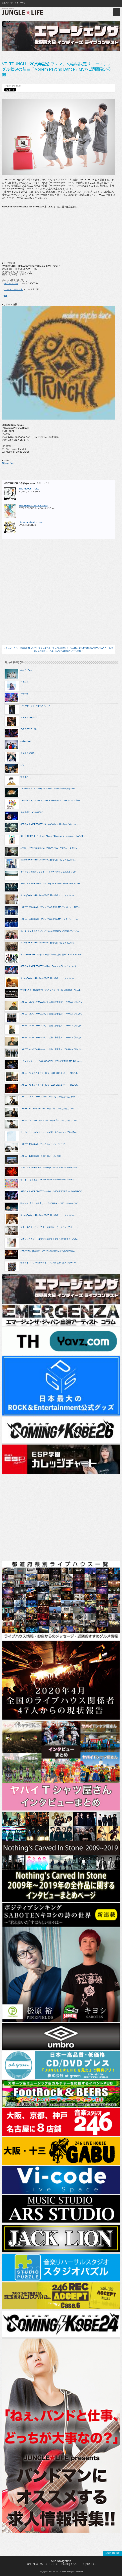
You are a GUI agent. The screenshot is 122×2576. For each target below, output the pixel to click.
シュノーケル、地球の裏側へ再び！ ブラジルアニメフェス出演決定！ (37, 648)
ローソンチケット (13, 289)
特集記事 (65, 2564)
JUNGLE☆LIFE (22, 12)
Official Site (8, 463)
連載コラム (91, 2564)
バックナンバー (52, 2564)
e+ (5, 295)
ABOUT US (38, 2564)
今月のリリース (77, 2564)
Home (28, 2564)
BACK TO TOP (112, 2553)
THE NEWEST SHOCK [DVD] (33, 505)
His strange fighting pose (31, 522)
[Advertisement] (27, 566)
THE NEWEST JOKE (29, 488)
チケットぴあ (11, 283)
